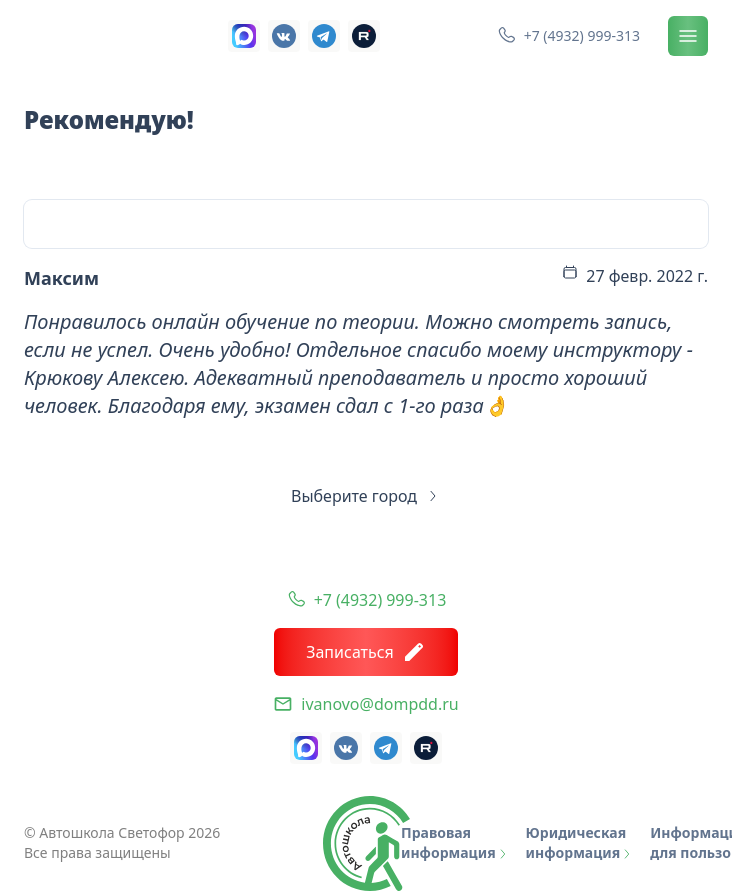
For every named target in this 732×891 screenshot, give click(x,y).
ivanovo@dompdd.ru (379, 704)
